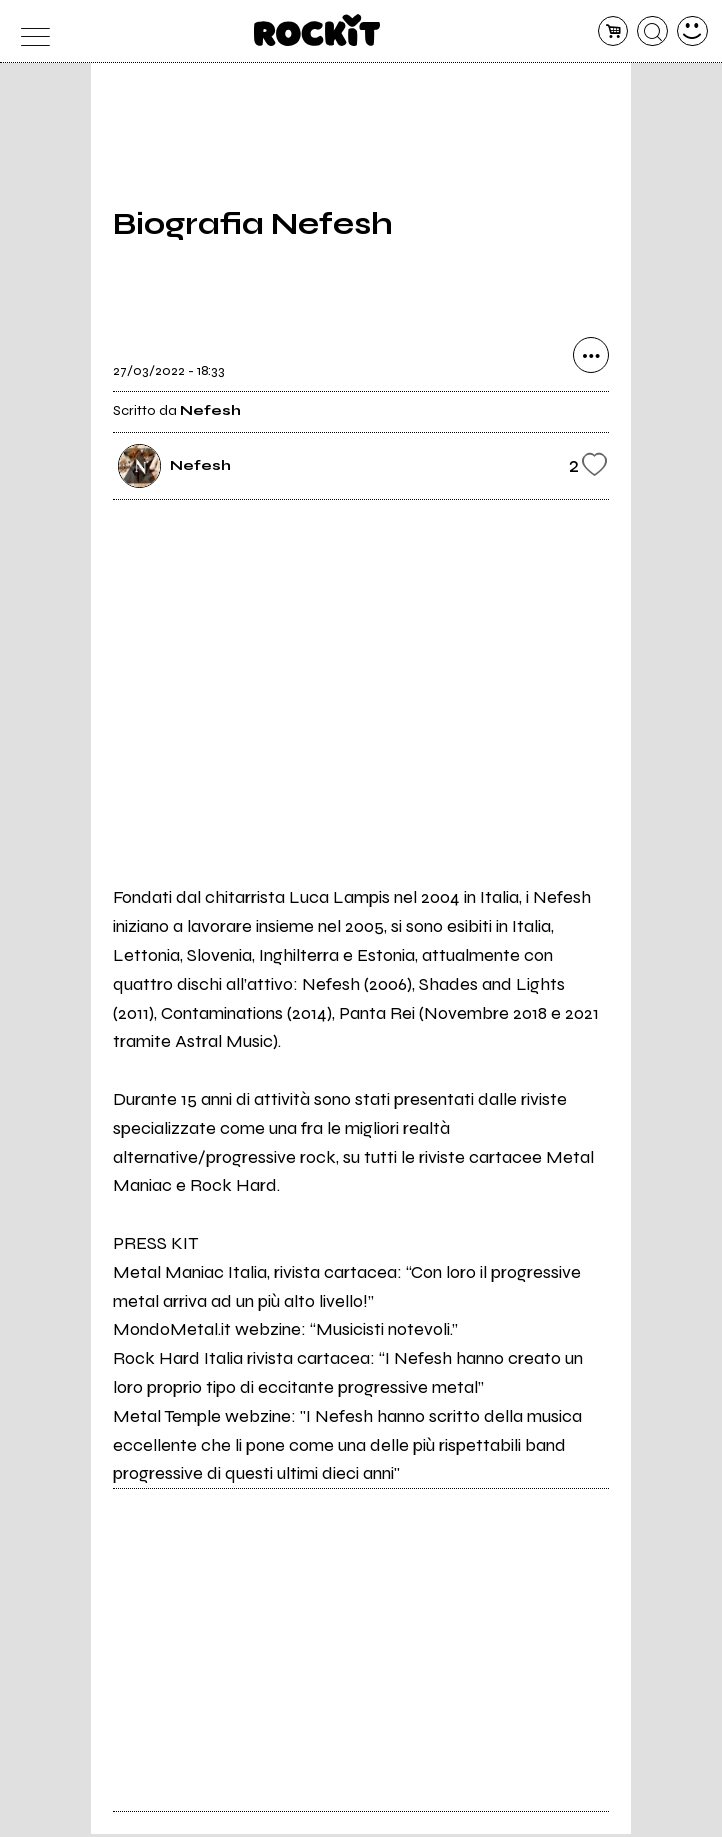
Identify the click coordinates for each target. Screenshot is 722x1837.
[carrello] (613, 31)
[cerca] (652, 31)
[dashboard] (692, 31)
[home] (317, 30)
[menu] (29, 31)
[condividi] (591, 359)
